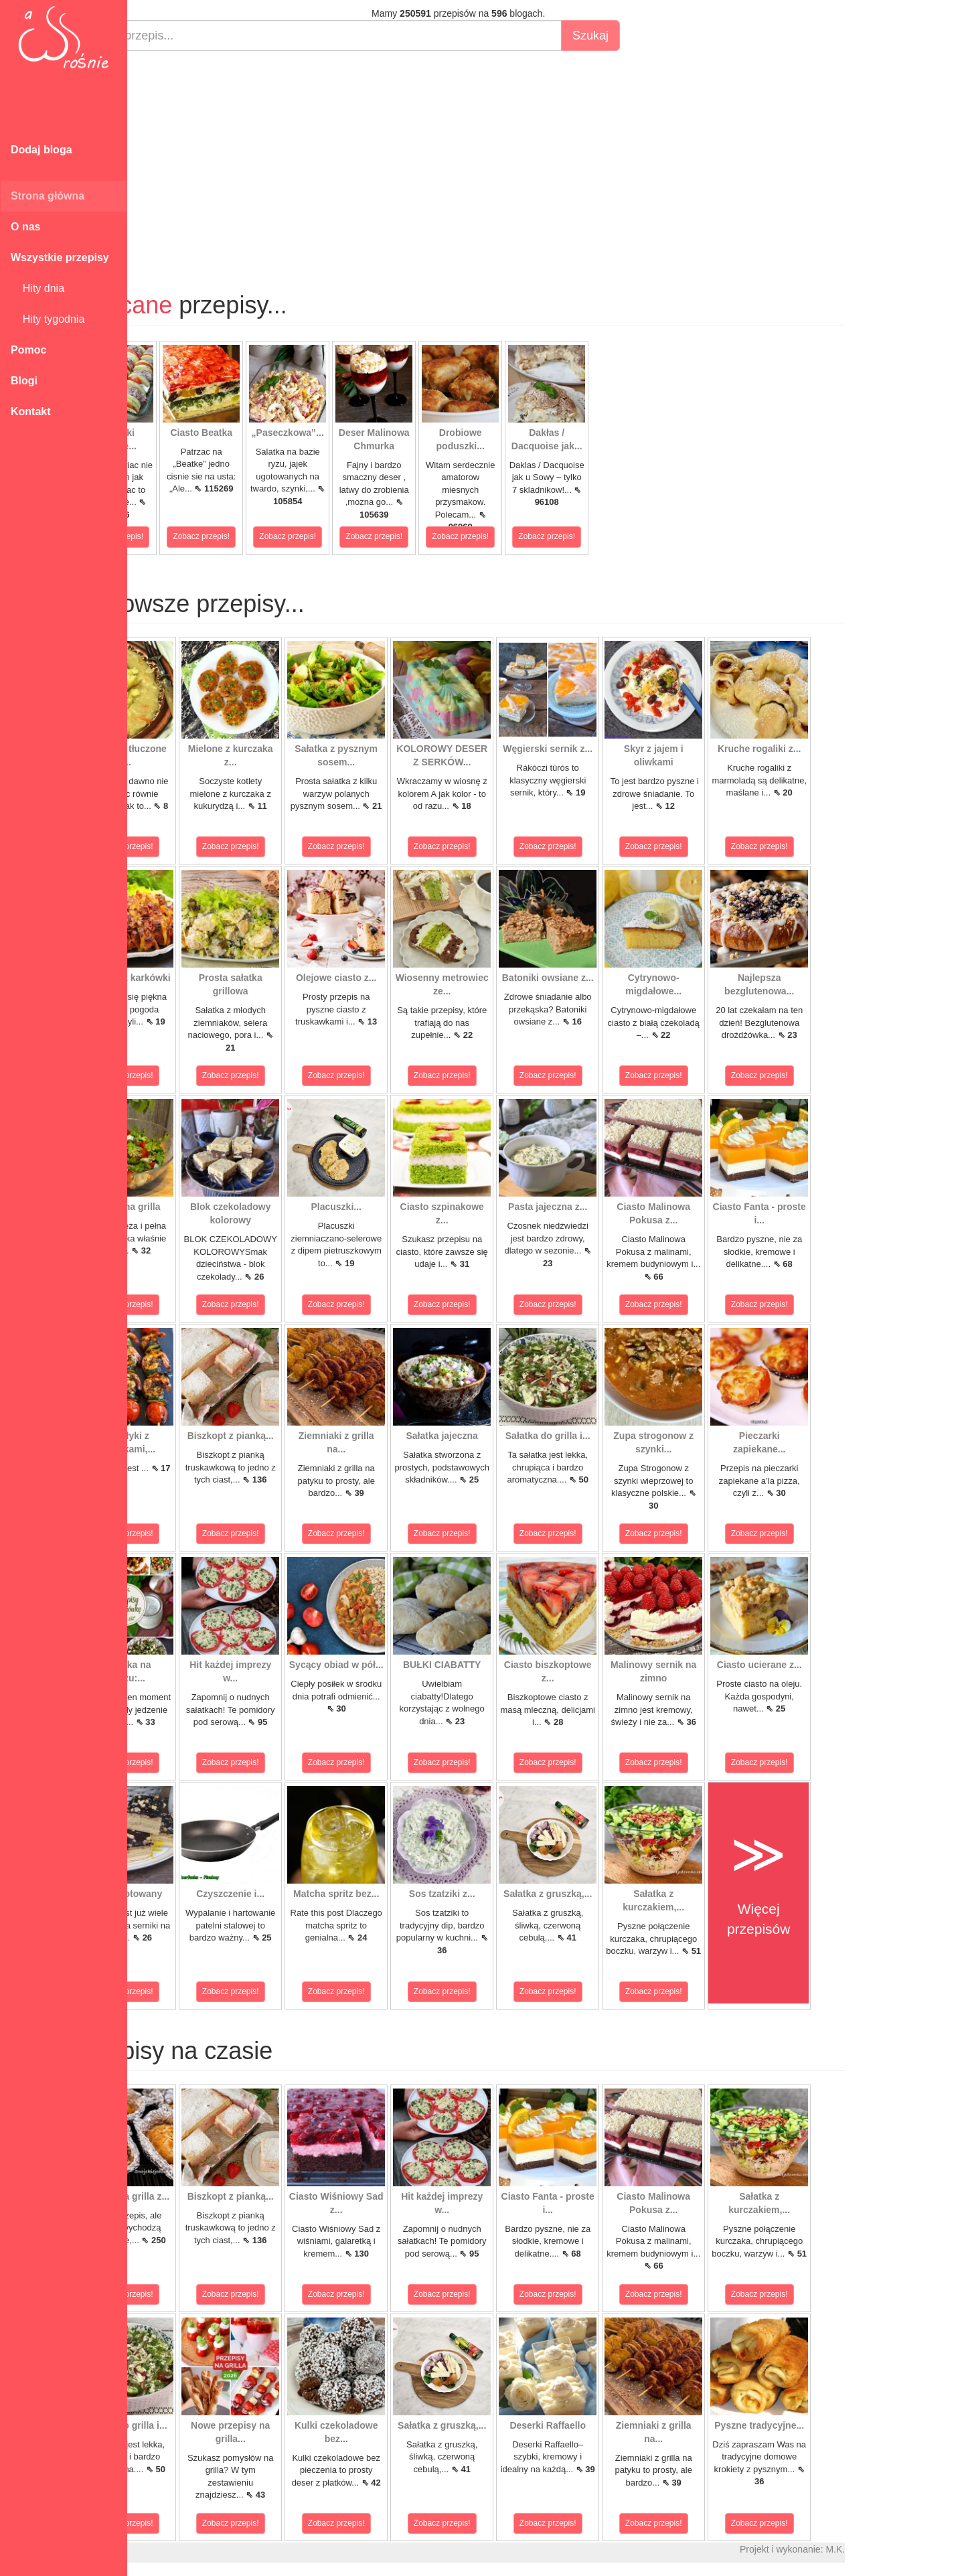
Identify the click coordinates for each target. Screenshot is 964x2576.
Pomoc (28, 350)
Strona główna (47, 196)
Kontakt (31, 411)
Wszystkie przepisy (60, 257)
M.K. (897, 2549)
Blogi (24, 380)
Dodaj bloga (41, 149)
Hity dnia (37, 288)
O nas (25, 226)
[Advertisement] (520, 158)
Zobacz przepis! (177, 536)
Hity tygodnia (47, 319)
